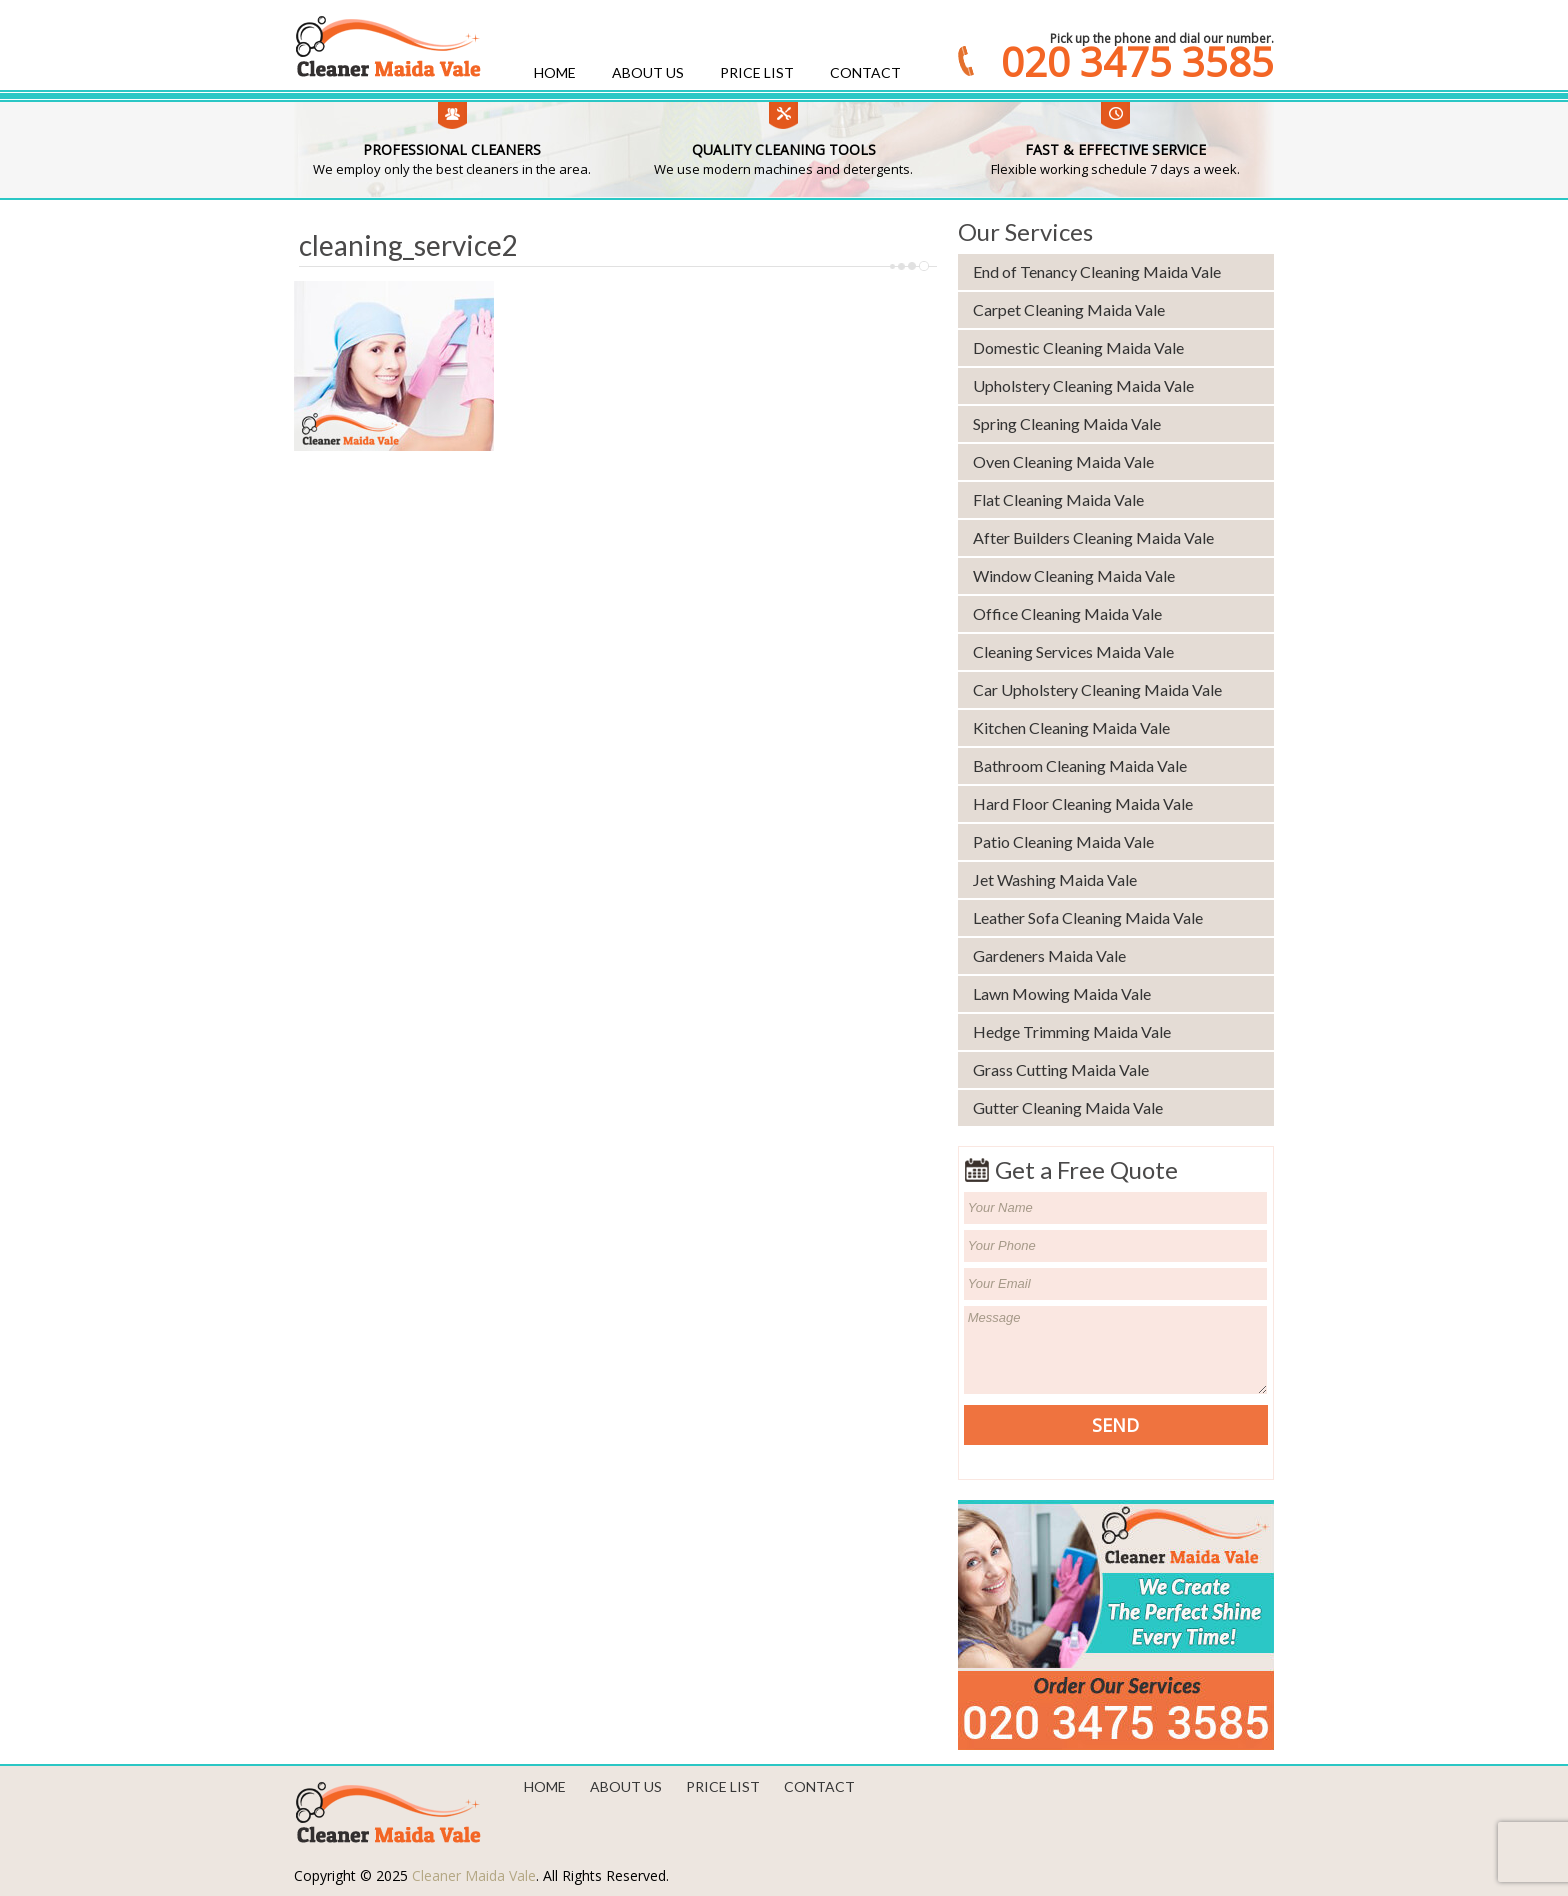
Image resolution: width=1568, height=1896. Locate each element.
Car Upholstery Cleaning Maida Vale (1097, 689)
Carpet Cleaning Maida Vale (1069, 309)
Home (555, 72)
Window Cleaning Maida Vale (1074, 575)
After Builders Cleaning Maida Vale (1093, 537)
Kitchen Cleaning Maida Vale (1071, 727)
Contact (865, 72)
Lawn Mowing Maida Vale (1062, 993)
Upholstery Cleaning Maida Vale (1083, 385)
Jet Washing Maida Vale (1055, 879)
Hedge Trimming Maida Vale (1072, 1031)
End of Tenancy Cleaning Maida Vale (1097, 271)
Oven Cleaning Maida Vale (1063, 461)
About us (648, 72)
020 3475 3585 (1137, 62)
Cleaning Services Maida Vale (1073, 651)
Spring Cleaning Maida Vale (1067, 423)
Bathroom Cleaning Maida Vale (1080, 765)
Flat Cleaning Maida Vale (1058, 499)
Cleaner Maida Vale (474, 1875)
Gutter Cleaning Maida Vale (1068, 1107)
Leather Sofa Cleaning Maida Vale (1088, 917)
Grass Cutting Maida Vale (1061, 1069)
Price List (757, 72)
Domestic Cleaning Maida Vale (1078, 347)
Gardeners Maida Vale (1049, 955)
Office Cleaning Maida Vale (1067, 613)
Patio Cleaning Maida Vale (1063, 841)
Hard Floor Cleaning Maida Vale (1083, 803)
